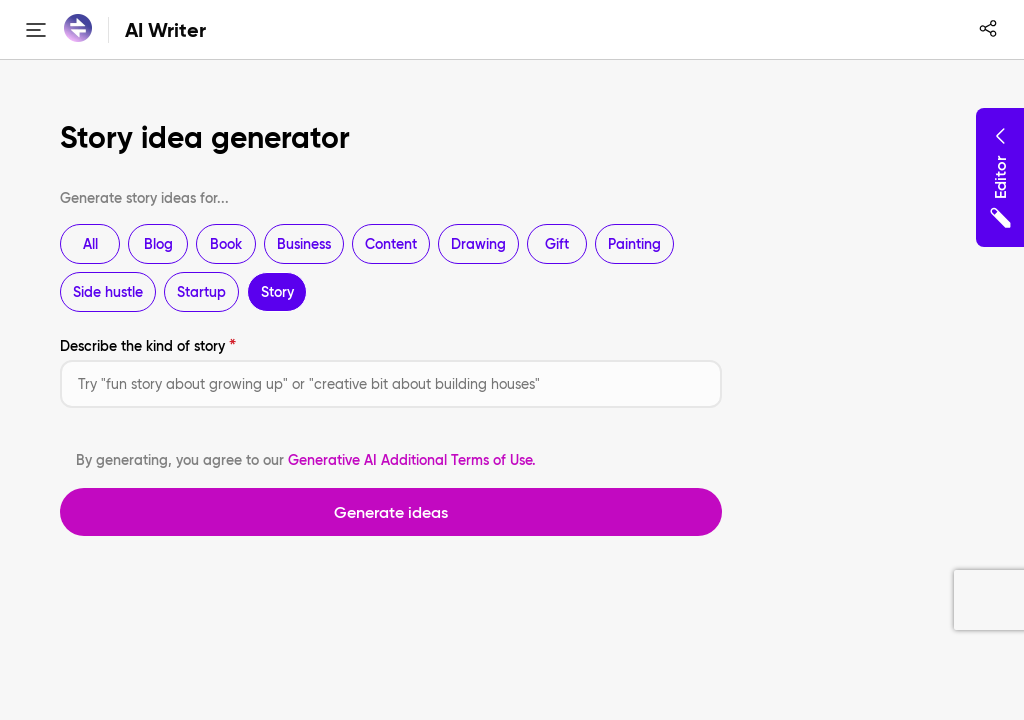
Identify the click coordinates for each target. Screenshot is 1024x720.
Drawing (478, 244)
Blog (158, 244)
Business (304, 244)
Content (391, 244)
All (90, 244)
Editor (1000, 177)
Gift (557, 244)
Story (277, 292)
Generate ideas (391, 512)
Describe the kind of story (142, 346)
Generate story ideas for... (144, 198)
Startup (201, 292)
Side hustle (108, 292)
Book (226, 244)
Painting (634, 244)
